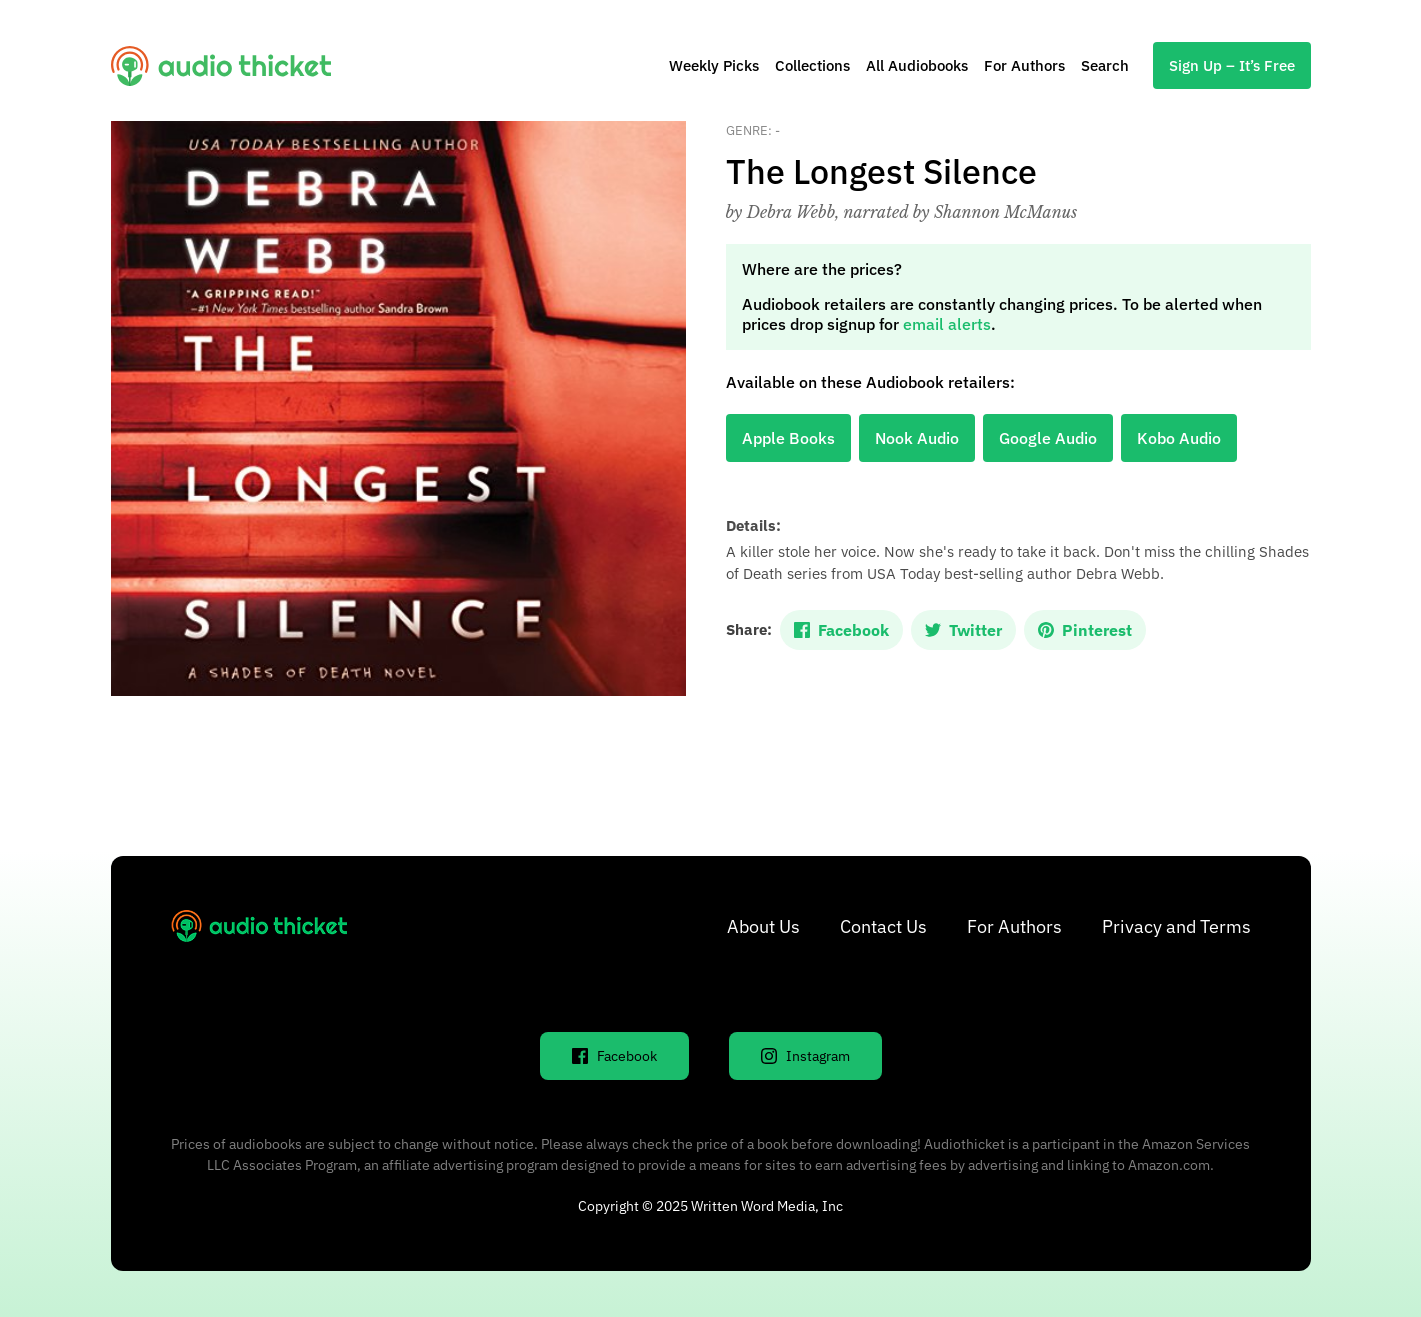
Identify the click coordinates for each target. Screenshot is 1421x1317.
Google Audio (1048, 438)
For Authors (1024, 65)
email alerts (947, 324)
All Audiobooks (917, 65)
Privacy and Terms (1176, 926)
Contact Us (883, 926)
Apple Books (788, 438)
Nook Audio (917, 438)
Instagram (805, 1056)
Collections (812, 65)
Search (1105, 65)
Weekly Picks (714, 65)
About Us (763, 926)
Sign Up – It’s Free (1232, 65)
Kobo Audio (1179, 438)
